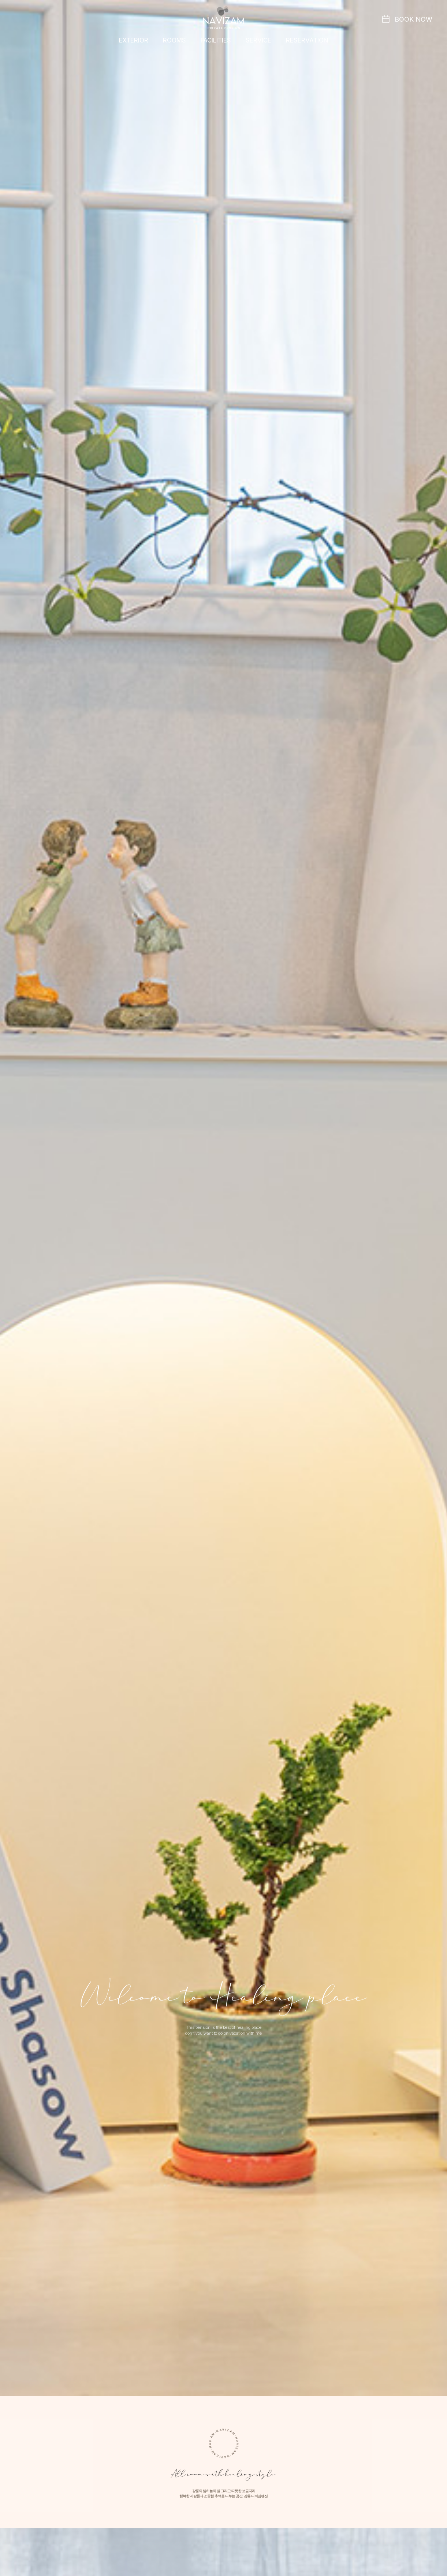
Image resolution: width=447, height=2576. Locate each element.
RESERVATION (307, 40)
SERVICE (258, 40)
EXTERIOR (133, 40)
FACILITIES (216, 40)
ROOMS (174, 40)
